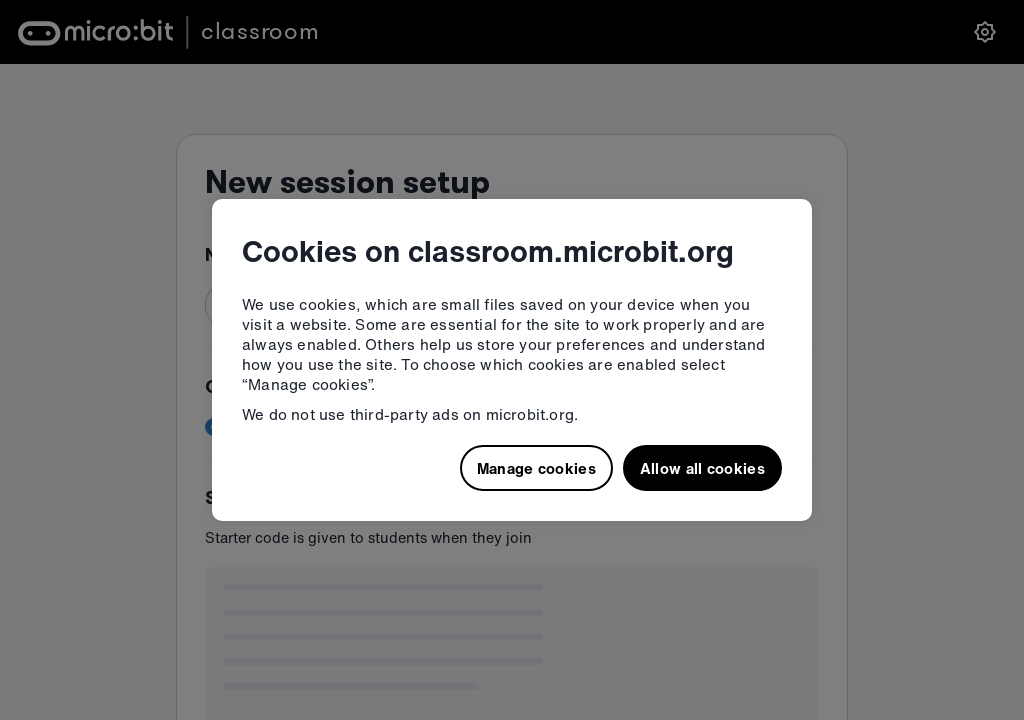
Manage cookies (536, 468)
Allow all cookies (702, 468)
